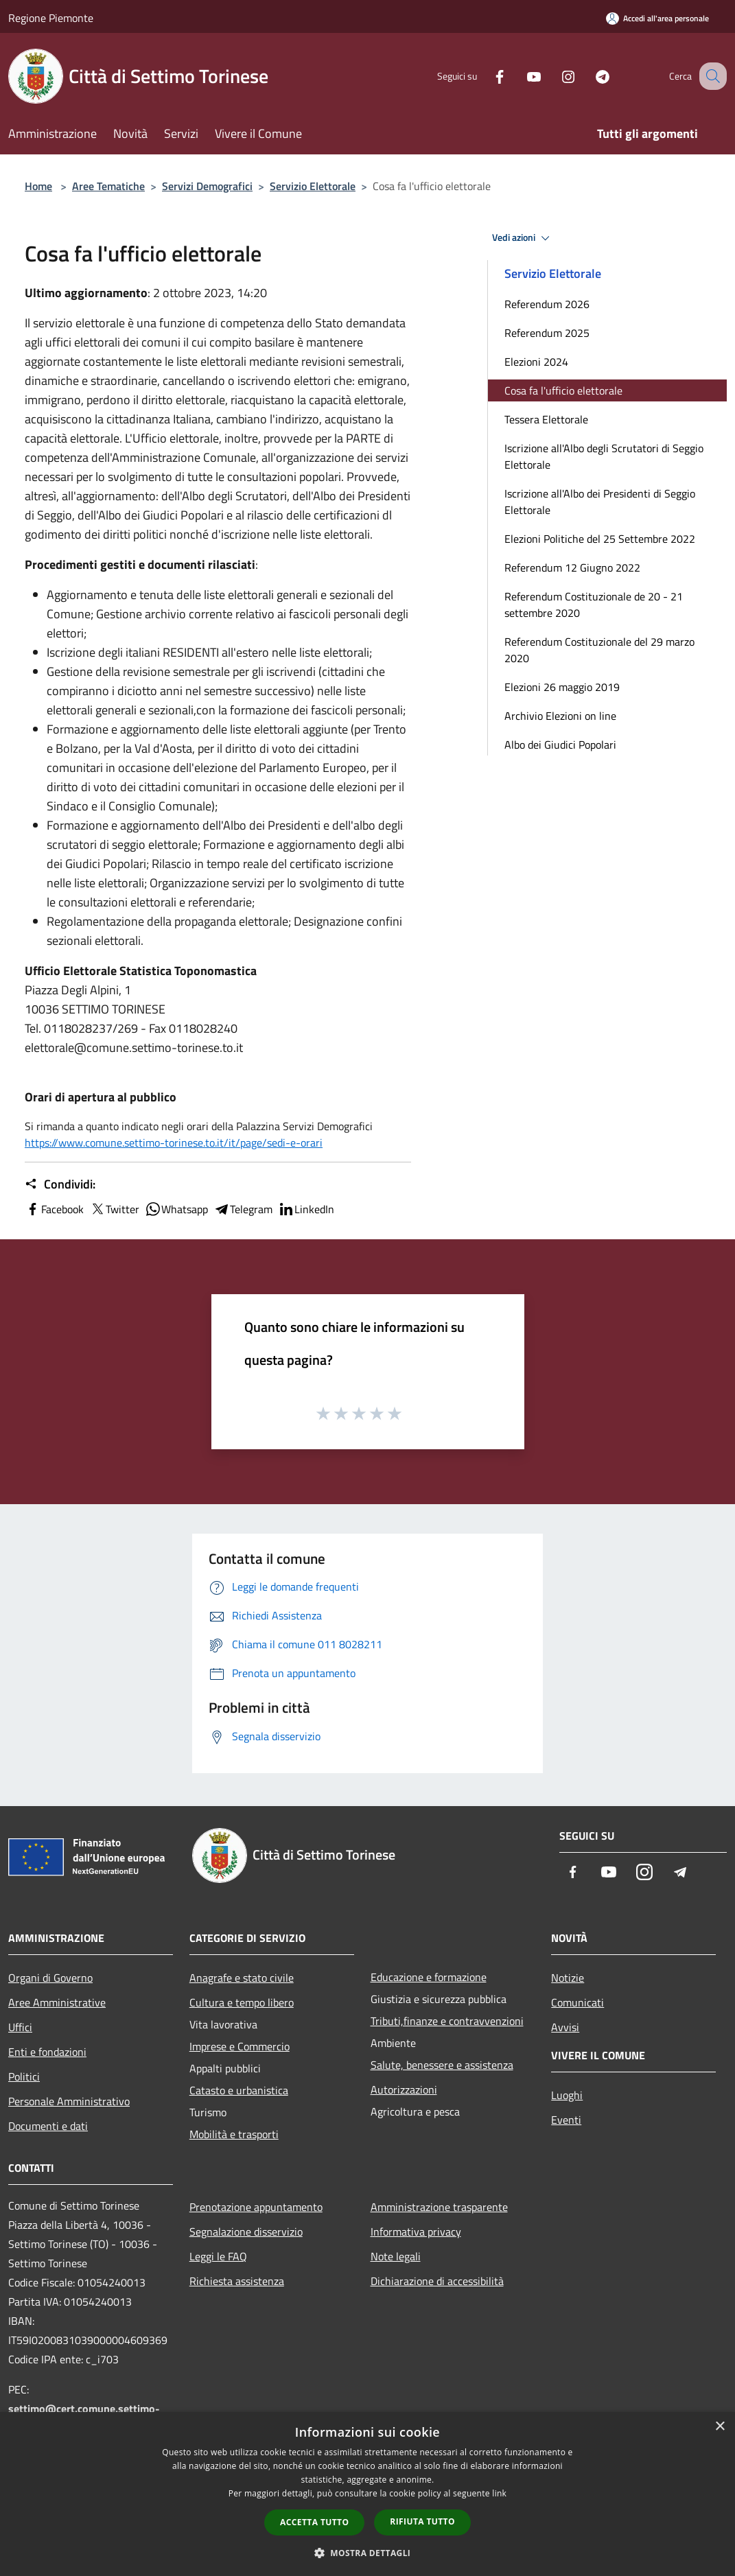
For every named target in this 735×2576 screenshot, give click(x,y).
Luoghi (567, 2095)
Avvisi (565, 2027)
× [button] (719, 2427)
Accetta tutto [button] (314, 2522)
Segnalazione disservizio (246, 2231)
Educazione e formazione (429, 1977)
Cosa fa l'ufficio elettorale (563, 390)
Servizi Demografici (207, 186)
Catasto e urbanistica (238, 2090)
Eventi (566, 2119)
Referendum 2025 (547, 333)
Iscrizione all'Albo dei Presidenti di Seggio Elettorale (599, 501)
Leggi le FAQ (218, 2256)
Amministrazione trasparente (439, 2207)
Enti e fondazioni (47, 2052)
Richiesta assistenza (236, 2281)
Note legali (396, 2256)
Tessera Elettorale (546, 419)
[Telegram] (588, 76)
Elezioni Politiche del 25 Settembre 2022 (599, 538)
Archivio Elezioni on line (560, 715)
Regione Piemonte (50, 18)
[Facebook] (485, 76)
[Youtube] (519, 76)
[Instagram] (554, 76)
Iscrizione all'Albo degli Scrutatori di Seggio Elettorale (603, 456)
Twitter (114, 1209)
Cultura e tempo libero (241, 2002)
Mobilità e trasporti (234, 2134)
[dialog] (367, 2494)
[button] (368, 2553)
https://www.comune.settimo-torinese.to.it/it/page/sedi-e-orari (174, 1142)
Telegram (242, 1209)
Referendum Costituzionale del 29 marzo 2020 (599, 649)
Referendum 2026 (547, 304)
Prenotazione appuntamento (256, 2207)
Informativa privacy (416, 2231)
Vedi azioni (523, 238)
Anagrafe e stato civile (241, 1977)
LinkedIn (306, 1209)
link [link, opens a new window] (499, 2493)
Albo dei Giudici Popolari (560, 744)
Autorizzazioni (404, 2089)
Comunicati (577, 2002)
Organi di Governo (50, 1977)
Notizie (567, 1977)
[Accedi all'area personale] (657, 18)
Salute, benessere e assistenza (442, 2065)
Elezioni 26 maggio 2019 (562, 687)
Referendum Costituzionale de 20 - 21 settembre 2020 (593, 604)
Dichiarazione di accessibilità (437, 2281)
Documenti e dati (48, 2126)
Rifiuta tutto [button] (422, 2521)
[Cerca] (710, 76)
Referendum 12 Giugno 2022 (572, 567)
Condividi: (60, 1184)
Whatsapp (176, 1209)
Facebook (54, 1209)
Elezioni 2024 (536, 361)
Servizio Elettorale (312, 186)
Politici (24, 2076)
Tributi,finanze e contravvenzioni (447, 2021)
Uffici (20, 2027)
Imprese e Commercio (239, 2046)
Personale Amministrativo (69, 2101)
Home (38, 186)
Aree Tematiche (108, 186)
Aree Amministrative (57, 2002)
